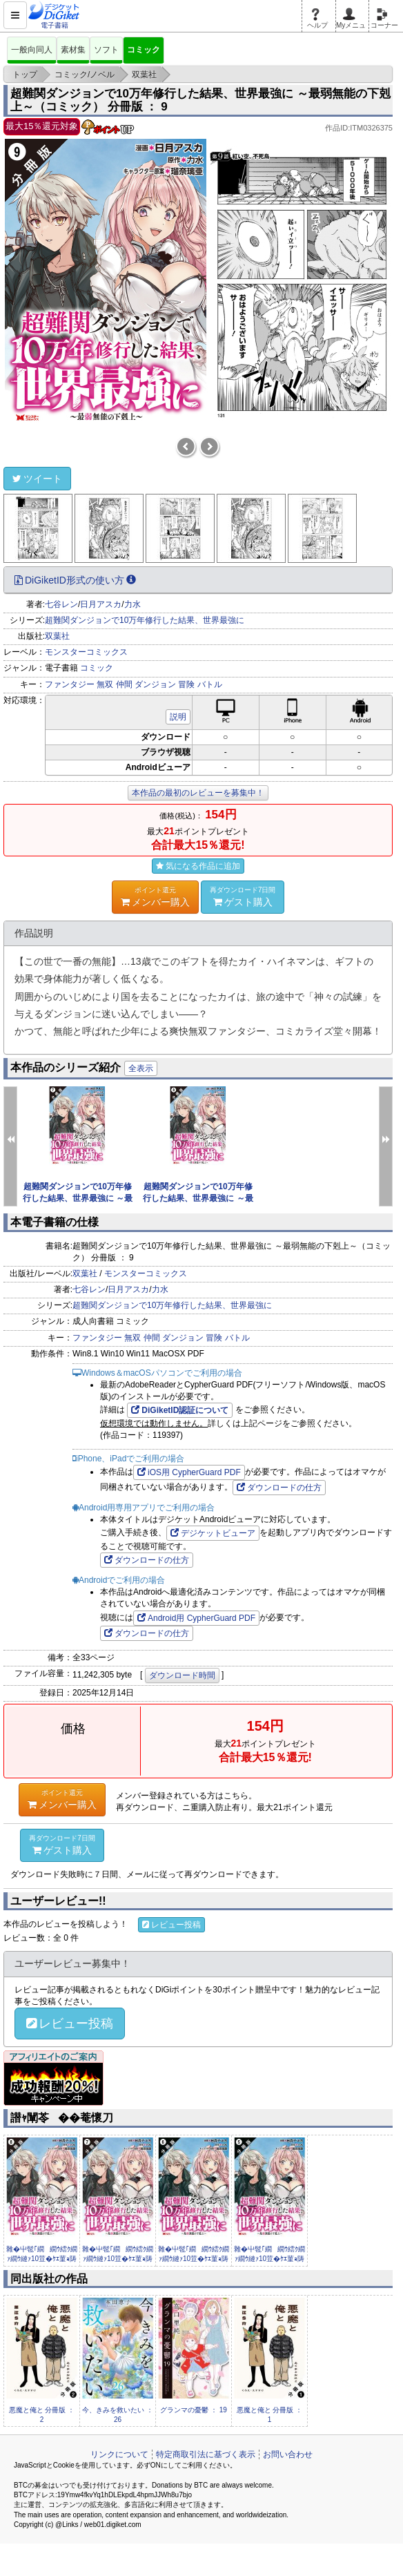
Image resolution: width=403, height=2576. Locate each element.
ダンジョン (155, 684)
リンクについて (119, 2454)
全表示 (140, 1068)
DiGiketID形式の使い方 (75, 580)
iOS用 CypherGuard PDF (189, 1472)
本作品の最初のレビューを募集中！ (198, 793)
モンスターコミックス (86, 652)
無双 (105, 684)
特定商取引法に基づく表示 (205, 2454)
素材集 (73, 50)
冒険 (186, 684)
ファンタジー (70, 684)
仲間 (124, 684)
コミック (143, 50)
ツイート (37, 478)
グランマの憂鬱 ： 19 (193, 2410)
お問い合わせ (288, 2454)
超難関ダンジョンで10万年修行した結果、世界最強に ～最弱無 (77, 1198)
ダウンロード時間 (182, 1675)
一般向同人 (31, 50)
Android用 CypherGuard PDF (196, 1618)
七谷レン (61, 604)
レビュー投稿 (171, 1925)
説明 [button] (178, 717)
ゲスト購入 (243, 896)
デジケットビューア (212, 1533)
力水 (132, 604)
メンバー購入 (155, 896)
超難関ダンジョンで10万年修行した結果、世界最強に (144, 620)
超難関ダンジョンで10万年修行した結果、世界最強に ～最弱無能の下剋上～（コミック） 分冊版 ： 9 (200, 100)
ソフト (106, 50)
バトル (209, 684)
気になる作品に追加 (198, 866)
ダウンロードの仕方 (279, 1487)
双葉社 (57, 636)
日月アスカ (100, 604)
